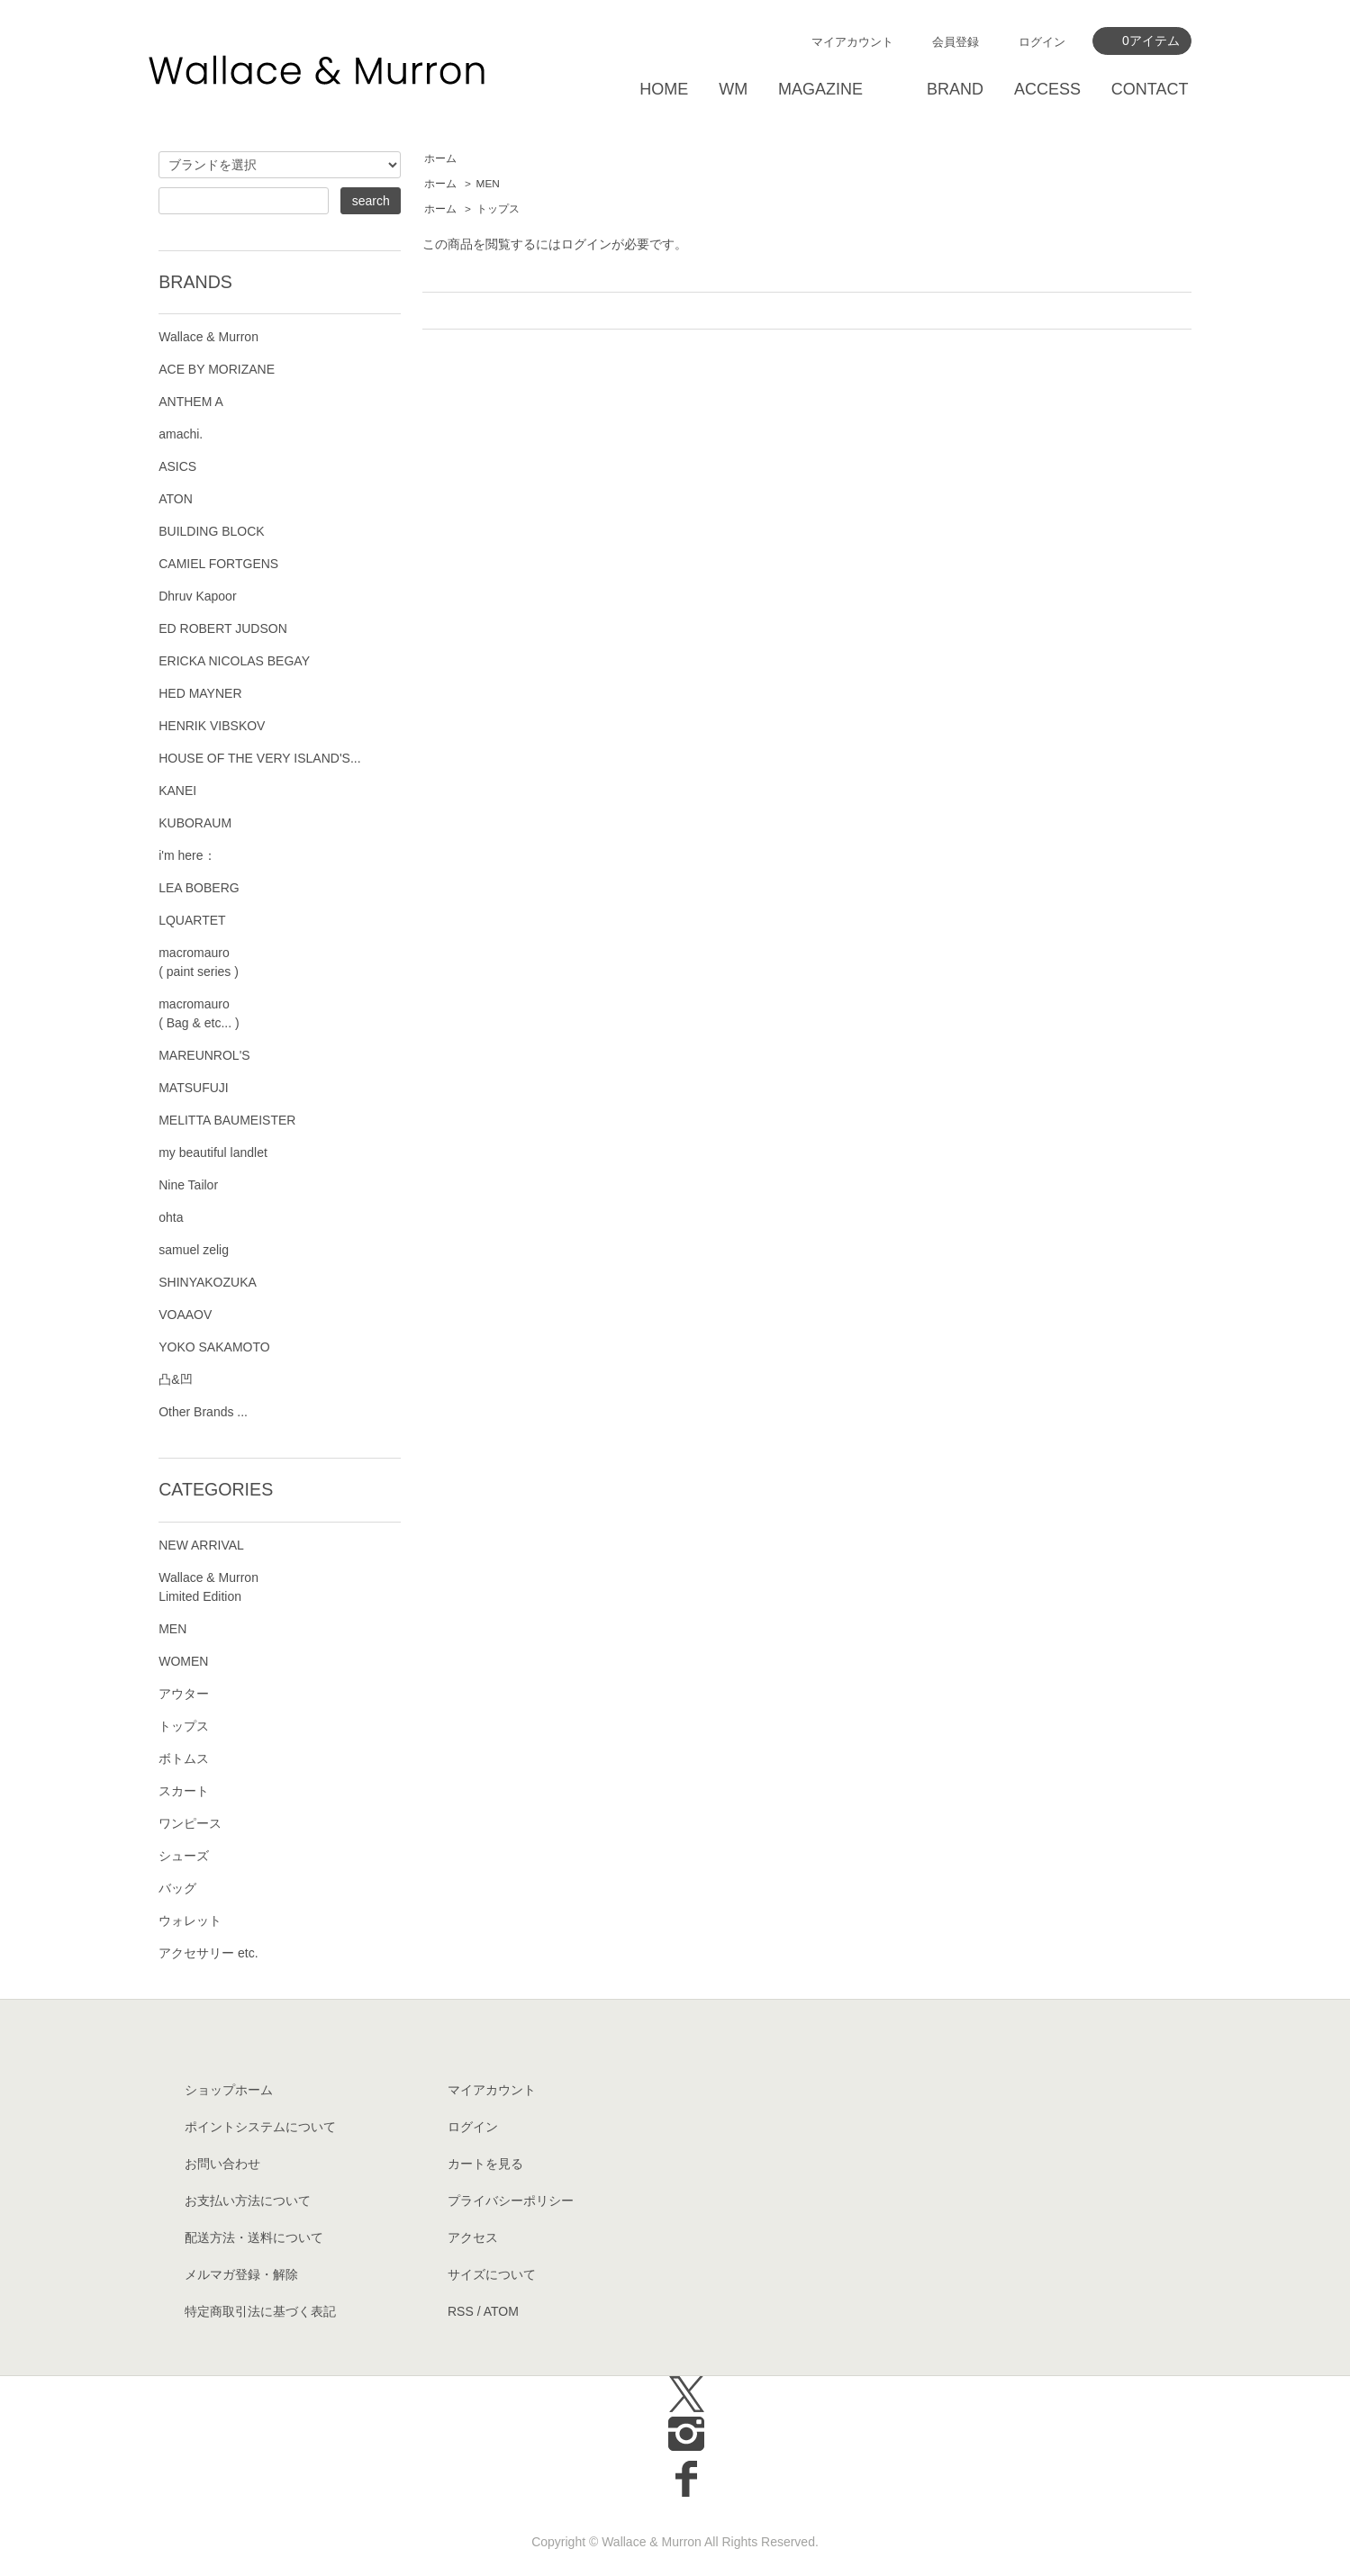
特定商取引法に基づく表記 (260, 2311)
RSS (461, 2311)
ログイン (1042, 42)
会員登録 (955, 42)
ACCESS (1047, 89)
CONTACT (1150, 89)
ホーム (440, 158)
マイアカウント (852, 42)
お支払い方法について (248, 2200)
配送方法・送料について (254, 2237)
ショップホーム (229, 2090)
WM (733, 89)
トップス (498, 209)
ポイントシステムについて (260, 2127)
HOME (663, 89)
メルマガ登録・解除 (241, 2274)
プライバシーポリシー (511, 2200)
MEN (488, 183)
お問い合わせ (222, 2163)
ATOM (501, 2311)
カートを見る (485, 2163)
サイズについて (492, 2274)
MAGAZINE (820, 89)
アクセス (473, 2237)
